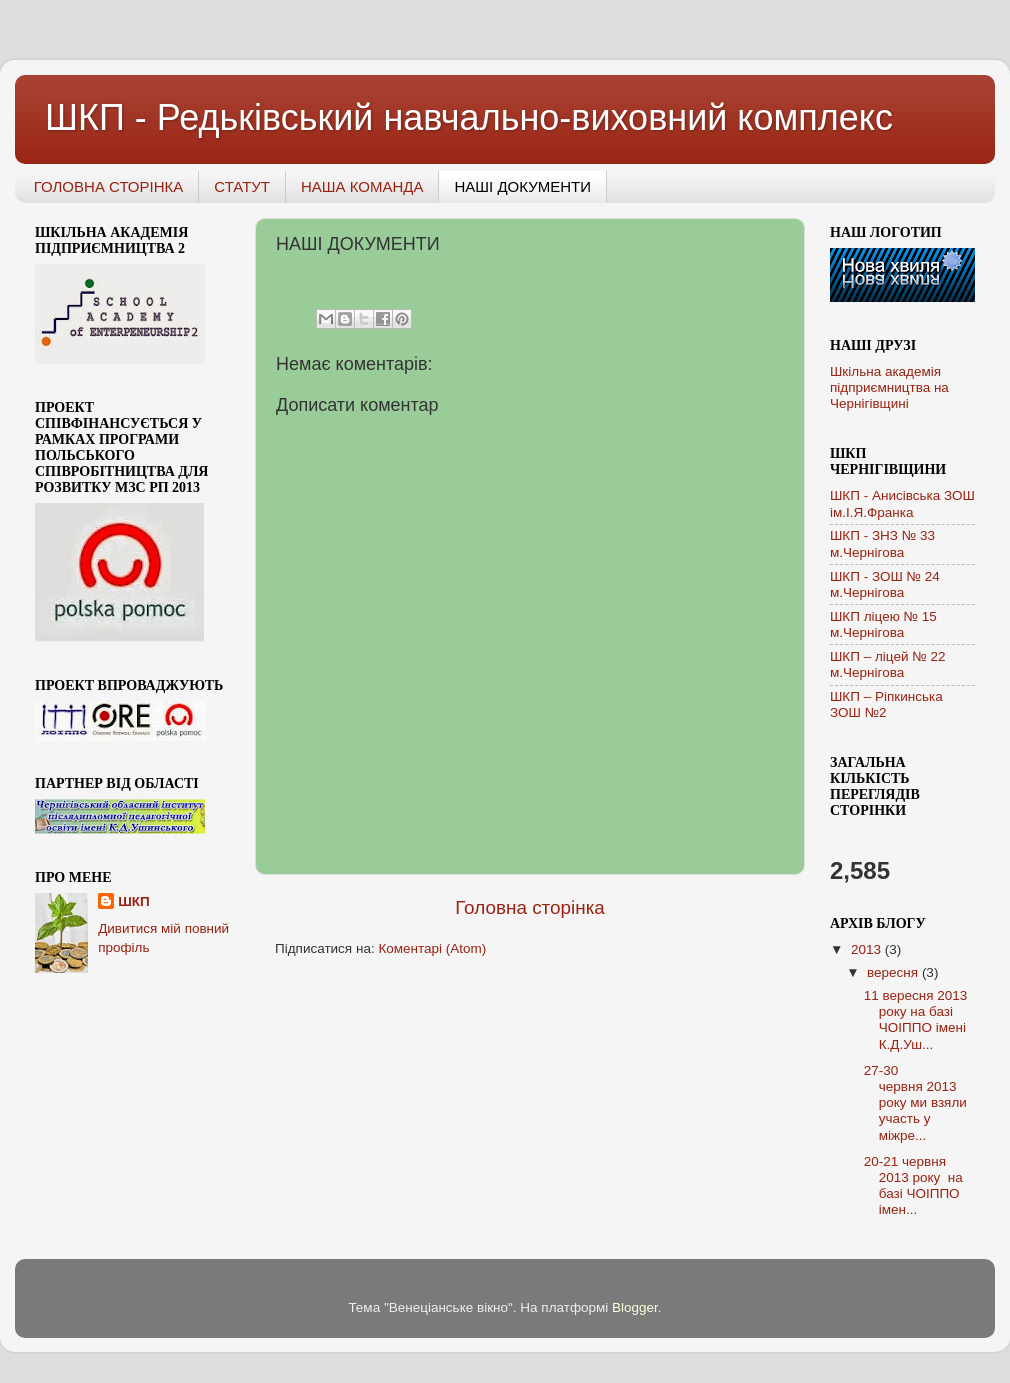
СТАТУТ (242, 186)
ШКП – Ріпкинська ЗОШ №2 (886, 704)
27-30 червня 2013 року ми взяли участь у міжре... (915, 1103)
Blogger (635, 1307)
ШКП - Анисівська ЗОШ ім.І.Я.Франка (902, 503)
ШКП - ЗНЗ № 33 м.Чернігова (882, 543)
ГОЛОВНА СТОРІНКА (109, 186)
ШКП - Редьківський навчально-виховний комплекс (469, 117)
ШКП (134, 901)
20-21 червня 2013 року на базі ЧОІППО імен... (913, 1186)
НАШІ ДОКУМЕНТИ (522, 186)
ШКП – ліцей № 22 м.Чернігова (887, 664)
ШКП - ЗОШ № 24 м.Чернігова (885, 584)
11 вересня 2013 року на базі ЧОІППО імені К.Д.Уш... (916, 1020)
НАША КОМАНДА (362, 186)
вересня (894, 972)
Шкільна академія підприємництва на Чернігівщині (889, 387)
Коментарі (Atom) (432, 948)
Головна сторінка (530, 907)
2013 (868, 949)
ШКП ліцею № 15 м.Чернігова (883, 624)
